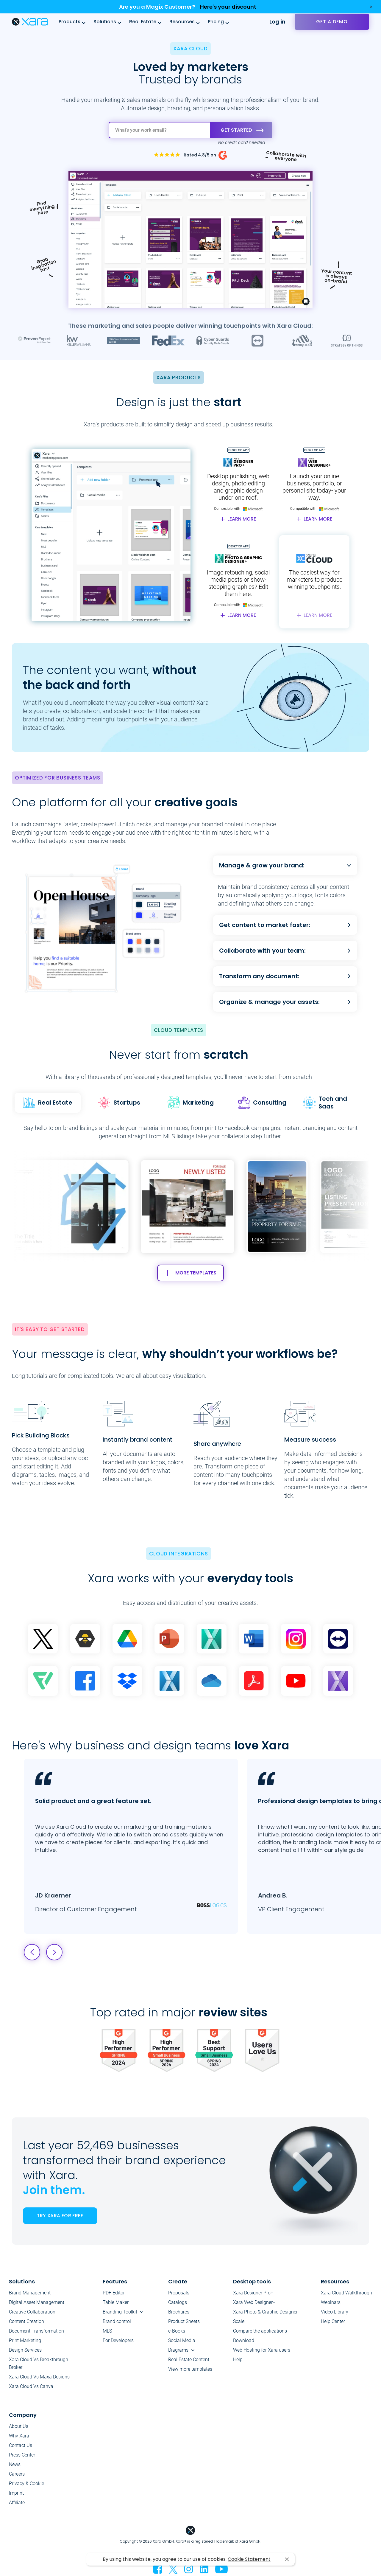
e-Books (176, 2331)
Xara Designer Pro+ (253, 2293)
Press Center (22, 2455)
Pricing (216, 21)
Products (69, 21)
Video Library (334, 2312)
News (15, 2464)
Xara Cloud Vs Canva (31, 2386)
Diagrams (178, 2350)
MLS (107, 2331)
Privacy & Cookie (26, 2483)
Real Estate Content (188, 2359)
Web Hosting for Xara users (261, 2350)
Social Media (181, 2340)
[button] (317, 1206)
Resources (182, 21)
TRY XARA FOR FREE (60, 2215)
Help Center (333, 2321)
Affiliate (17, 2502)
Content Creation (26, 2321)
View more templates (190, 2369)
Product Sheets (184, 2321)
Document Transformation (36, 2331)
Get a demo (332, 21)
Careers (17, 2474)
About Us (18, 2426)
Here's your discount (228, 6)
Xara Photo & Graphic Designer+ (266, 2312)
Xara (30, 21)
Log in (277, 21)
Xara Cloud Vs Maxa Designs (39, 2377)
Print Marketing (25, 2340)
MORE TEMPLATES (190, 1272)
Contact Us (20, 2445)
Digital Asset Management (36, 2302)
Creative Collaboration (32, 2312)
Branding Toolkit (120, 2312)
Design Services (25, 2350)
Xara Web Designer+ (254, 2302)
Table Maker (116, 2302)
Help (238, 2359)
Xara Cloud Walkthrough (346, 2293)
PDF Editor (114, 2293)
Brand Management (30, 2293)
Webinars (331, 2302)
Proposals (178, 2293)
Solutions (104, 21)
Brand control (117, 2321)
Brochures (178, 2312)
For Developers (118, 2340)
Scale (238, 2321)
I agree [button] (287, 2559)
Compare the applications (260, 2331)
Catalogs (177, 2302)
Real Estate (142, 21)
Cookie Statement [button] (249, 2559)
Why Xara (19, 2436)
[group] (187, 1206)
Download (243, 2340)
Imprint (16, 2493)
